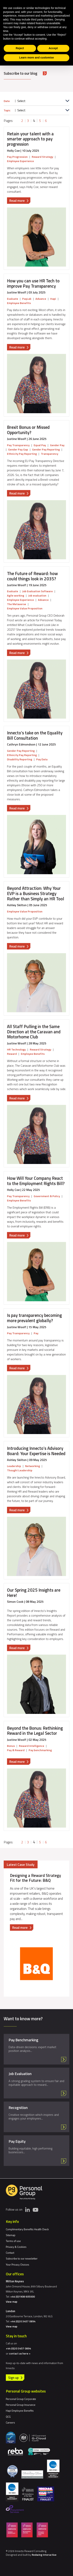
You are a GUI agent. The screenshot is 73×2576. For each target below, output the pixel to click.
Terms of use (13, 2241)
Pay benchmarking (40, 1750)
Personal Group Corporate (21, 2399)
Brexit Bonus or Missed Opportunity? (28, 430)
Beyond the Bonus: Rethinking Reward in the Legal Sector (35, 1731)
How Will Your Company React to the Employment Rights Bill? (36, 1181)
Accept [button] (53, 48)
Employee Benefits (19, 303)
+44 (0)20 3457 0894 (22, 2321)
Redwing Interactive (44, 2555)
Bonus (11, 1746)
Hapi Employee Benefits (20, 2410)
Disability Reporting (19, 759)
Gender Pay (57, 445)
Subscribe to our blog (20, 73)
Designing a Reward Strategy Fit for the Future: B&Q (35, 1877)
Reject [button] (20, 48)
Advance (40, 299)
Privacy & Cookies (16, 2247)
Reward (12, 1054)
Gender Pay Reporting (46, 449)
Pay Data (41, 759)
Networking (32, 1466)
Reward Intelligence (31, 1746)
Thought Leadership (19, 1470)
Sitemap (10, 2235)
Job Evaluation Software (37, 591)
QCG (8, 2417)
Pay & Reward (16, 1750)
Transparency (49, 454)
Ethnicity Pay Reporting (22, 454)
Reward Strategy (42, 157)
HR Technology (16, 1049)
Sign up (13, 2377)
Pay (36, 1333)
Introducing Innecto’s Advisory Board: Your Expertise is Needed (36, 1451)
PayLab (26, 299)
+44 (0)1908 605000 (22, 2296)
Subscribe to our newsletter (22, 2258)
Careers (10, 2422)
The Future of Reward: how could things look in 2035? (32, 576)
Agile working (15, 595)
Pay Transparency (18, 445)
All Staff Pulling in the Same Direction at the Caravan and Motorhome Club (34, 1031)
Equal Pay (40, 445)
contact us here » (19, 2353)
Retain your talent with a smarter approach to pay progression (30, 139)
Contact (10, 2253)
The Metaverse (16, 604)
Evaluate (12, 299)
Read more (19, 201)
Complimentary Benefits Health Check (27, 2229)
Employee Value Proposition (24, 608)
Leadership (14, 1466)
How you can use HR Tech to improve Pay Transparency (33, 283)
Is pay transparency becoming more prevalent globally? (34, 1318)
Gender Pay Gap (18, 449)
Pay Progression (17, 157)
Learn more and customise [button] (36, 57)
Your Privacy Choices (17, 2264)
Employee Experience (20, 161)
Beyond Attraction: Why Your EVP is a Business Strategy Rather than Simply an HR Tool (35, 893)
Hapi (53, 299)
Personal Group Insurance (20, 2405)
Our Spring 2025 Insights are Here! (33, 1593)
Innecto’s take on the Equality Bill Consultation (34, 735)
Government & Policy (47, 1196)
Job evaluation (37, 595)
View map (11, 2301)
